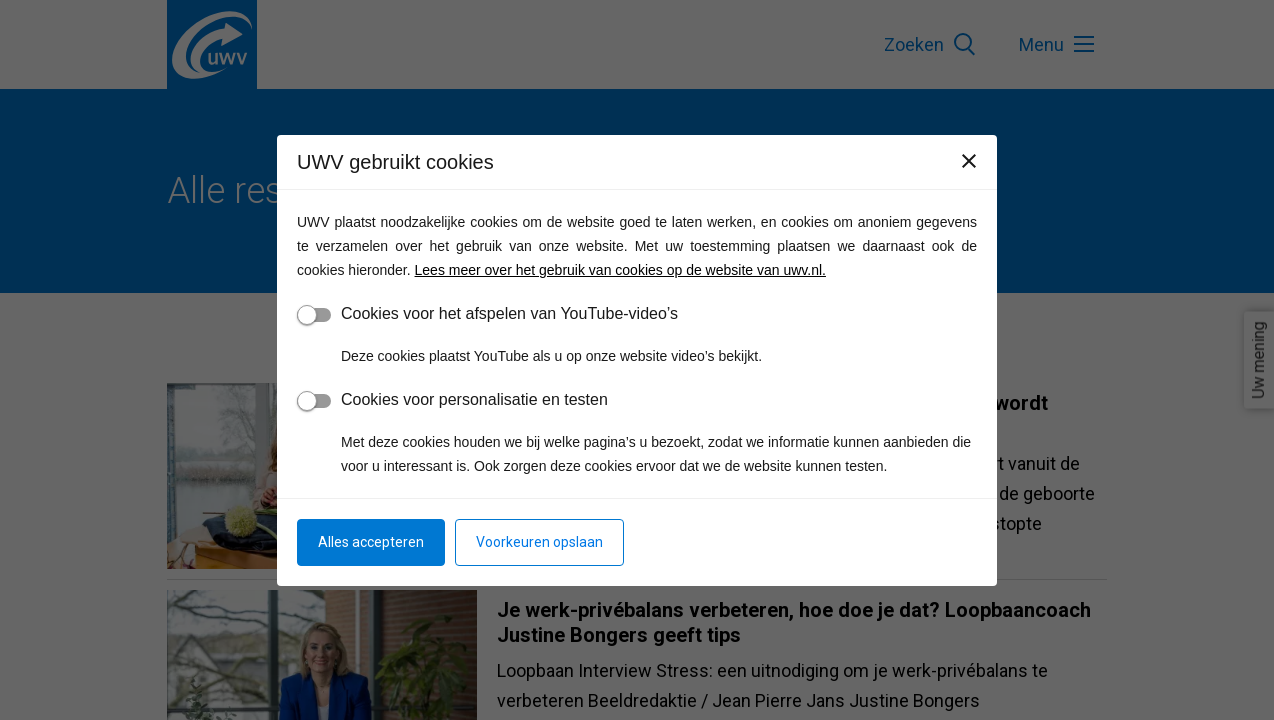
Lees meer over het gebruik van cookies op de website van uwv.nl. (620, 270)
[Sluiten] (969, 161)
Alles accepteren (371, 542)
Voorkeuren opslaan (539, 542)
